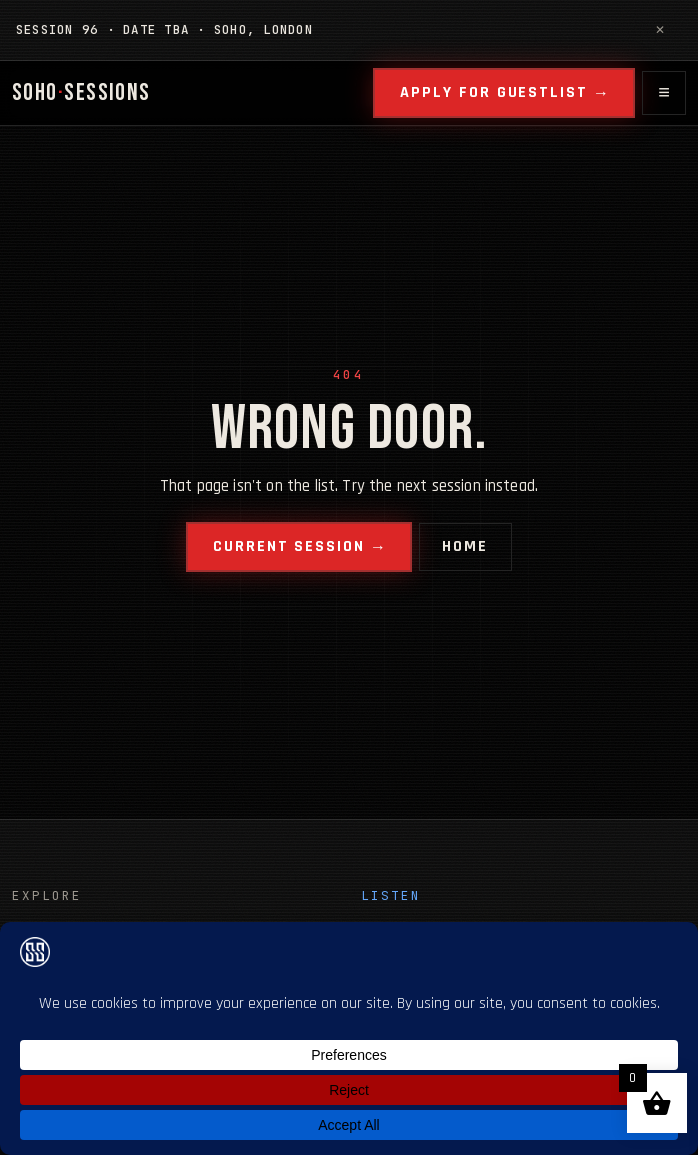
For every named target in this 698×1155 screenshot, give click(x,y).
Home (465, 546)
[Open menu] (664, 93)
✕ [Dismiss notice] (660, 29)
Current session (289, 546)
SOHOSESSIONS (81, 92)
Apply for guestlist (493, 92)
